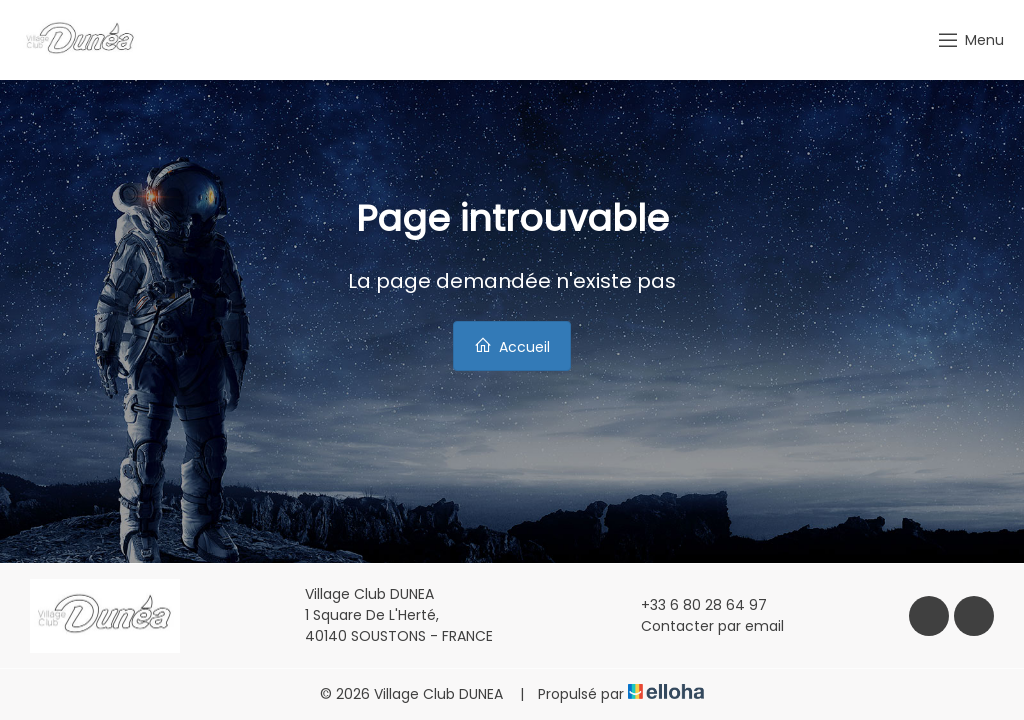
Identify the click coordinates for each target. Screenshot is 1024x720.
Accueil (512, 346)
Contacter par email (701, 626)
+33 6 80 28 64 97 (692, 605)
